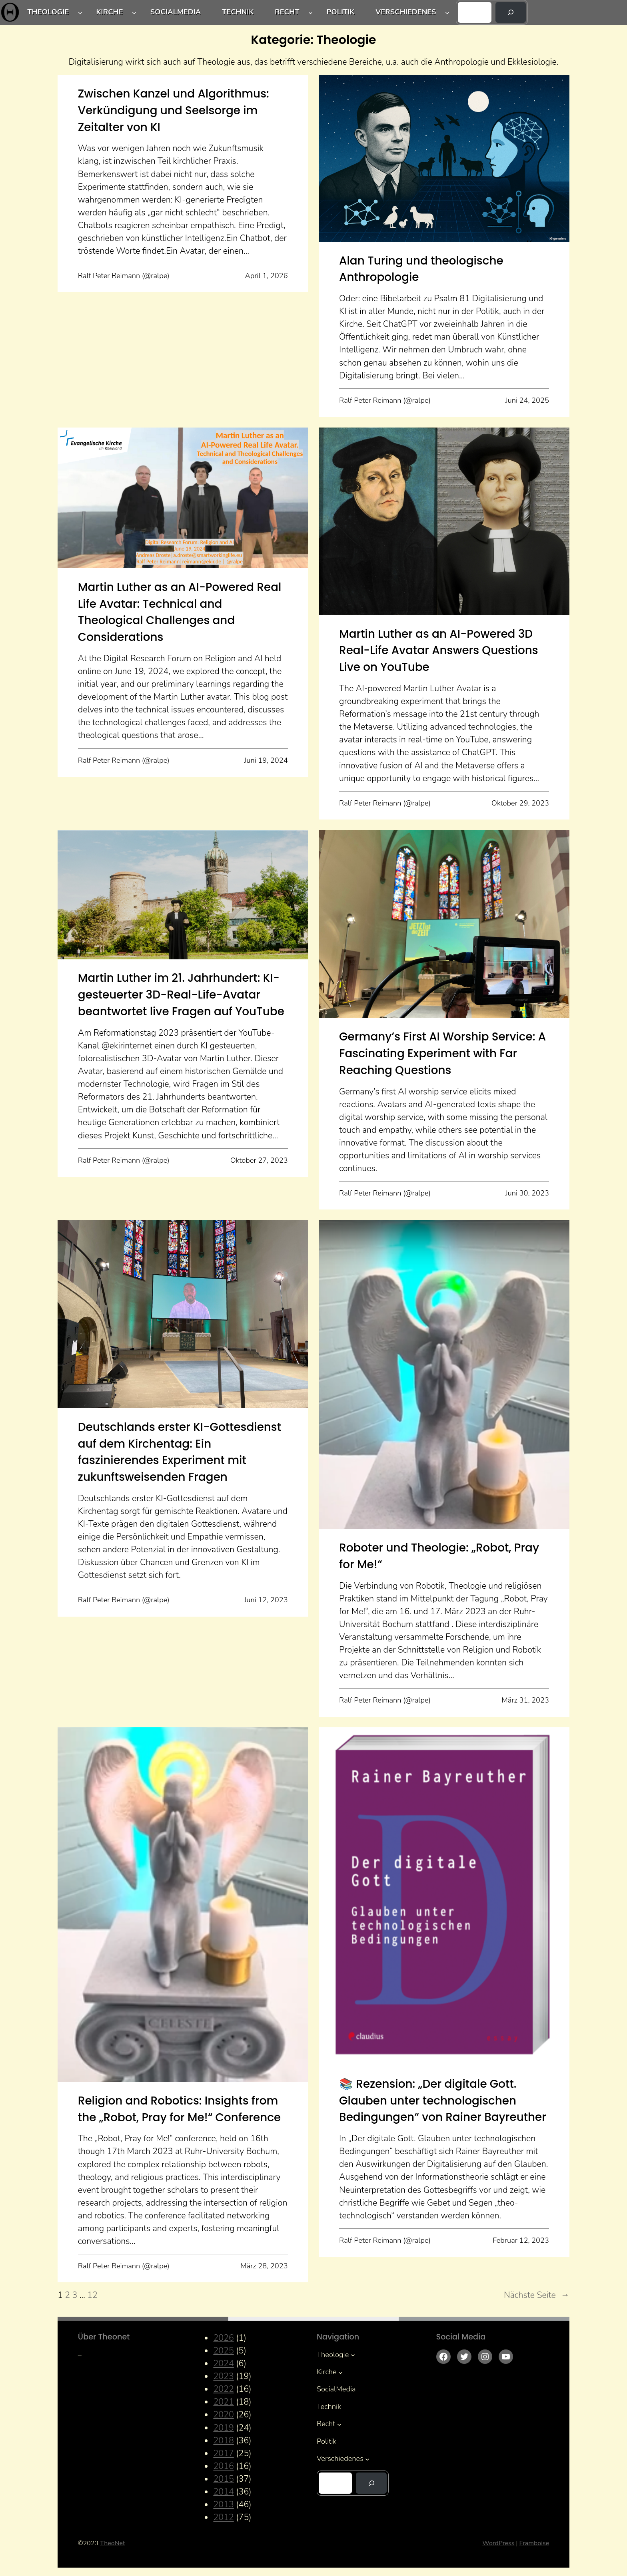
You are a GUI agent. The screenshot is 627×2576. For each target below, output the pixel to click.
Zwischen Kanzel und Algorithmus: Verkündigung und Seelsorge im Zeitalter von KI (173, 110)
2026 (223, 2338)
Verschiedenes (405, 12)
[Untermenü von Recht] (310, 12)
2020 (223, 2415)
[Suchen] (510, 12)
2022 (223, 2389)
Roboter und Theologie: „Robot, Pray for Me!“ (439, 1556)
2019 (223, 2428)
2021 (223, 2402)
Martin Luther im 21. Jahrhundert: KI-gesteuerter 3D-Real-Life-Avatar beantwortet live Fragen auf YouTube (181, 994)
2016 (223, 2466)
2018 (223, 2441)
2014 (223, 2492)
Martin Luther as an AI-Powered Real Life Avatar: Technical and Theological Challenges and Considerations (180, 612)
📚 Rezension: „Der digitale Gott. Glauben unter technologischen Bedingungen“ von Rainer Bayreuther (442, 2100)
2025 (223, 2351)
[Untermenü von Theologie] (80, 12)
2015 (223, 2479)
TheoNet (112, 2543)
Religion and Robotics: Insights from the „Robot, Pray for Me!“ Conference (179, 2109)
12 (92, 2295)
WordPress (498, 2543)
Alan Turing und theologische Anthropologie (421, 269)
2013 (223, 2504)
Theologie (48, 12)
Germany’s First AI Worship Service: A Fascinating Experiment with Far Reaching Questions (442, 1053)
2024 (223, 2363)
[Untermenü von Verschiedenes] (447, 12)
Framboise (534, 2543)
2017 (223, 2453)
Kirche (109, 12)
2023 (223, 2376)
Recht (287, 12)
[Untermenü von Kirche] (134, 12)
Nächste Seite (536, 2295)
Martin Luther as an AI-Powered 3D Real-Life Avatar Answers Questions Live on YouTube (438, 650)
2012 (223, 2517)
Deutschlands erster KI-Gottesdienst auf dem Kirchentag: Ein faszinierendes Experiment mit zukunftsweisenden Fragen (179, 1452)
